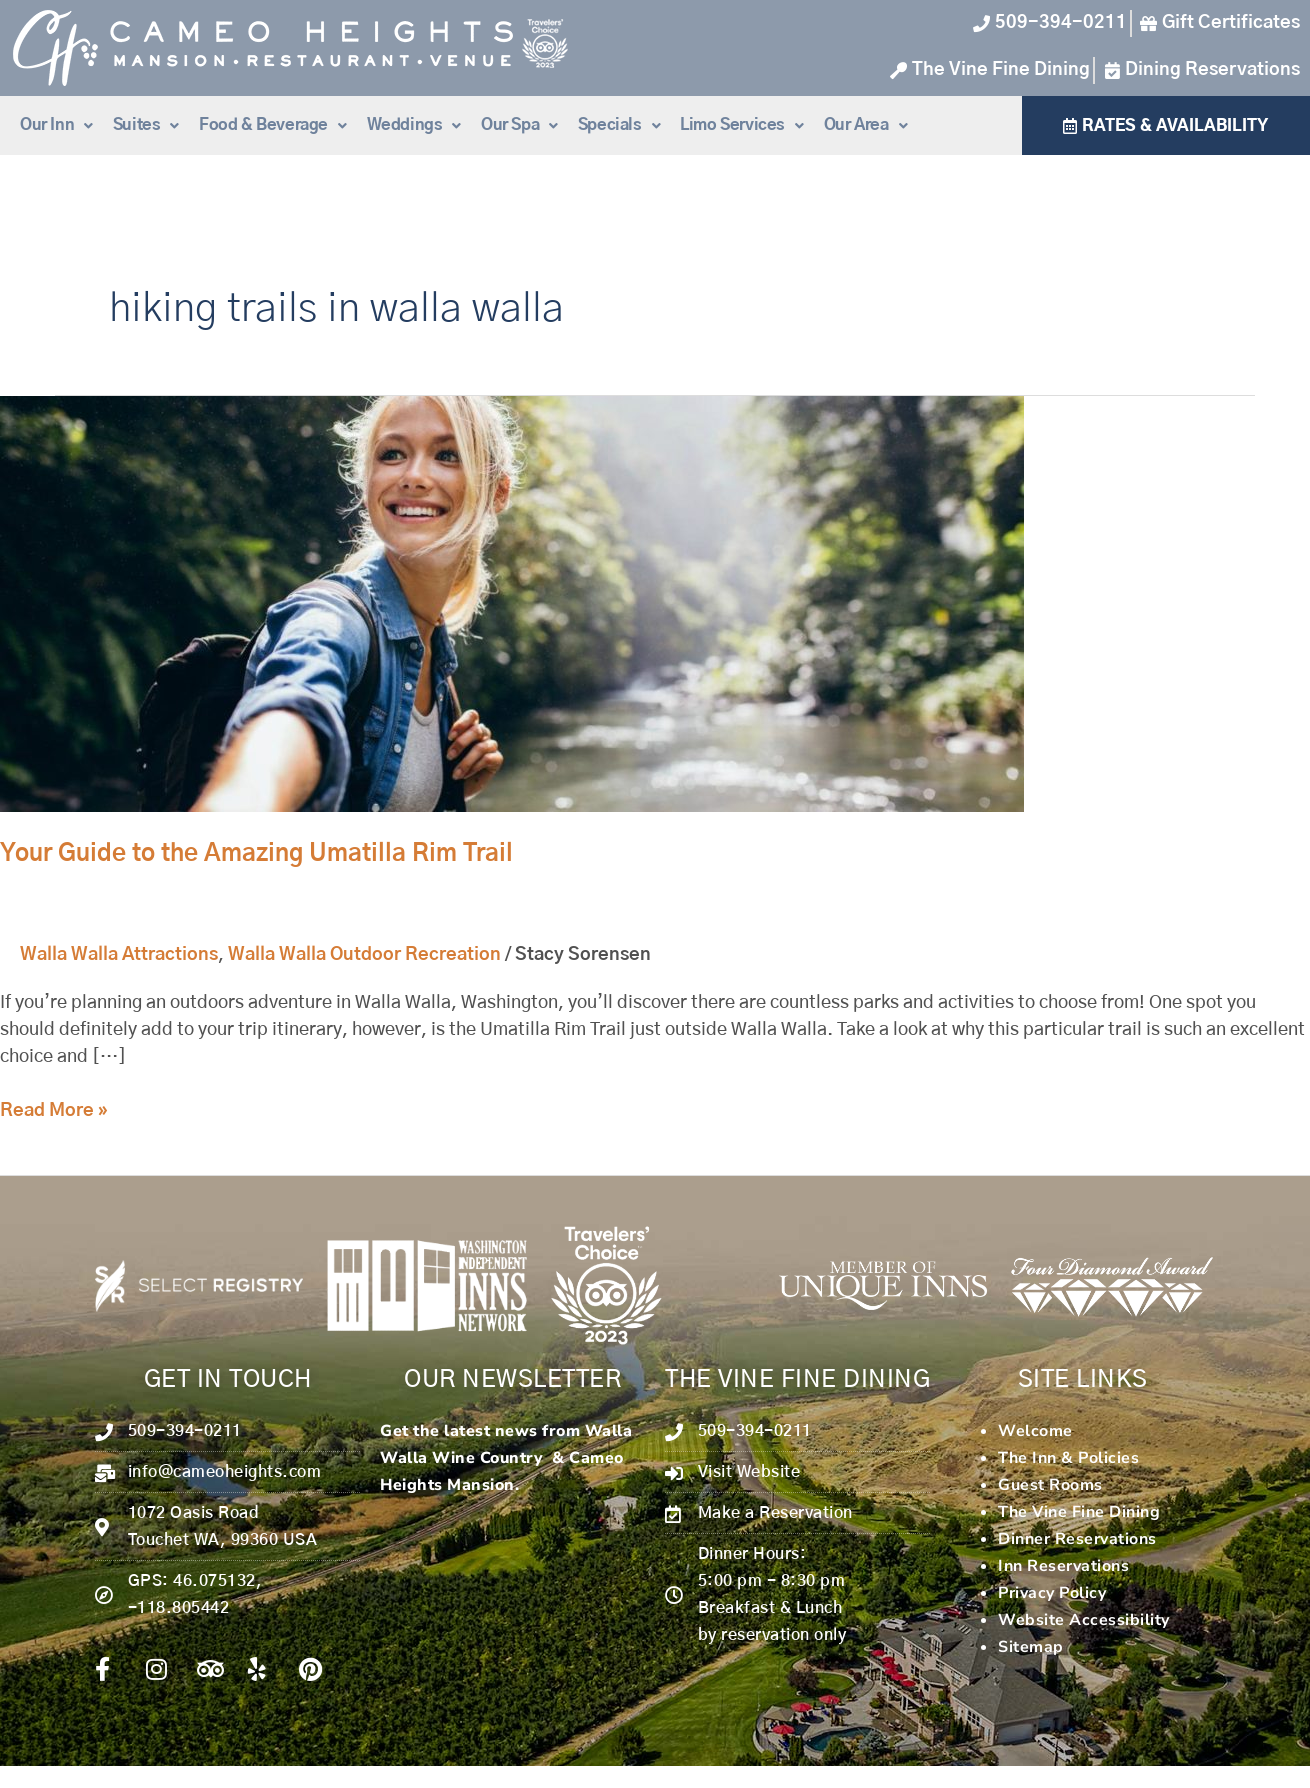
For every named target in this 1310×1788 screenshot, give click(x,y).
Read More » (54, 1109)
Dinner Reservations (1077, 1539)
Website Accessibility (1084, 1620)
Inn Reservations (1063, 1566)
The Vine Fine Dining (1079, 1512)
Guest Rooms (1050, 1485)
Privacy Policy (1052, 1593)
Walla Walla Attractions (119, 955)
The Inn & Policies (1068, 1458)
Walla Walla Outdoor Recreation (364, 955)
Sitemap (1031, 1647)
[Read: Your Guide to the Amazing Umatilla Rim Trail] (512, 604)
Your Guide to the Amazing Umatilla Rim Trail (256, 854)
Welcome (1035, 1431)
